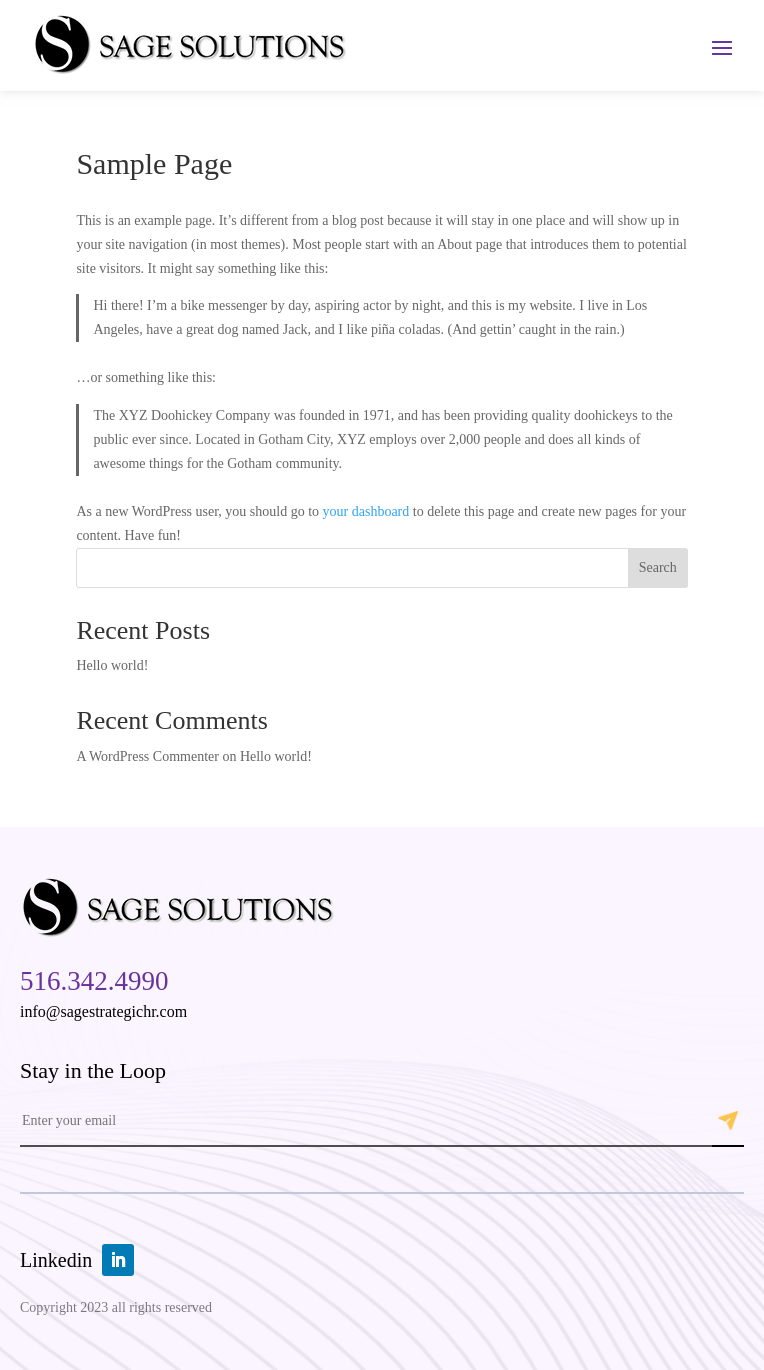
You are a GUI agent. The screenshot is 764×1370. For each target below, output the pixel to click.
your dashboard (366, 511)
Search (658, 567)
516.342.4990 (94, 981)
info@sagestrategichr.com (103, 1011)
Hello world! (112, 665)
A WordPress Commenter (147, 756)
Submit (728, 1121)
